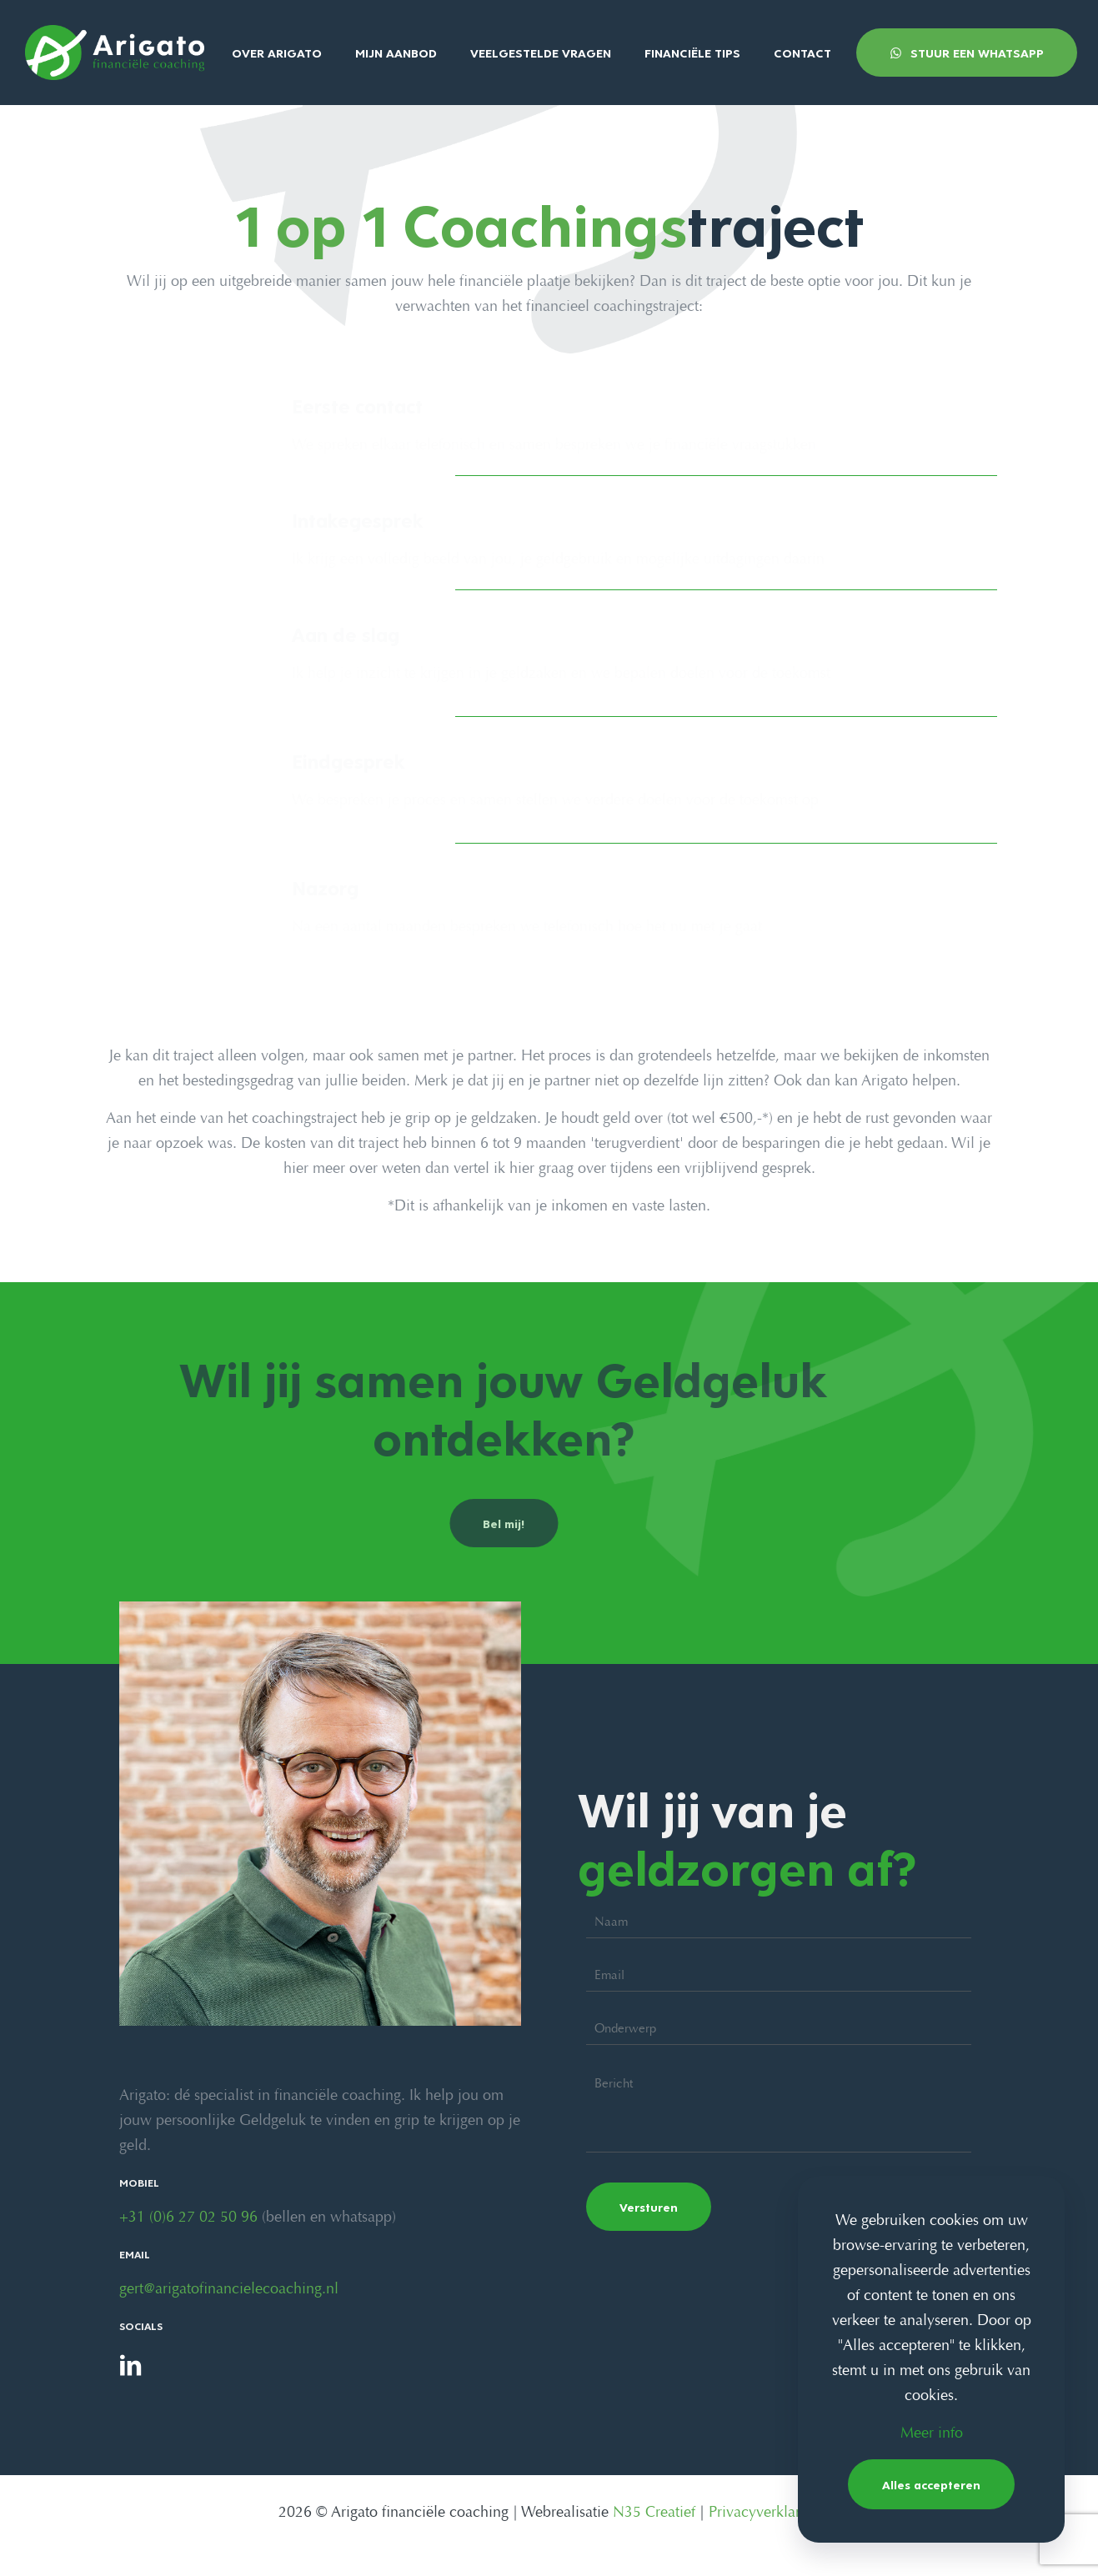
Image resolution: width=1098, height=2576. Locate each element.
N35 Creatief (654, 2513)
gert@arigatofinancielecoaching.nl (228, 2290)
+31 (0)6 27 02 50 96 (188, 2218)
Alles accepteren (931, 2484)
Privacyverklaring (764, 2513)
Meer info (931, 2434)
